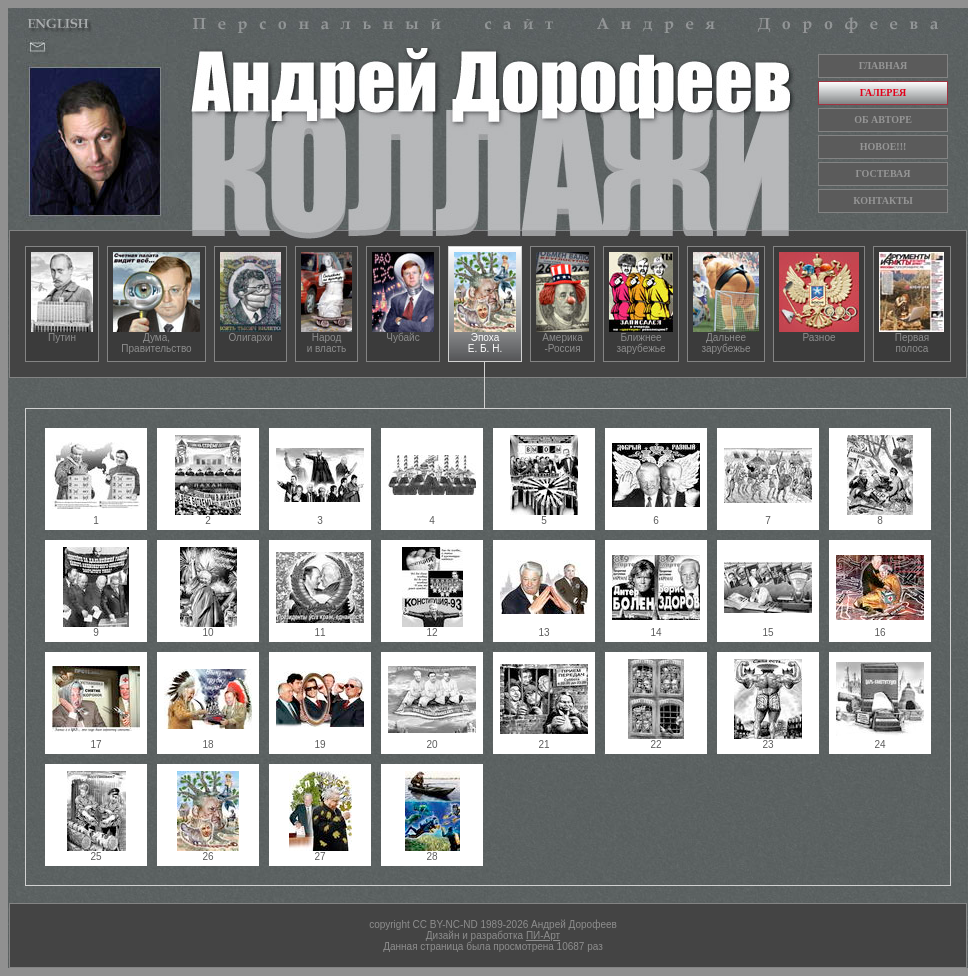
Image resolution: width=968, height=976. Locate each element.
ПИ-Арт (543, 935)
